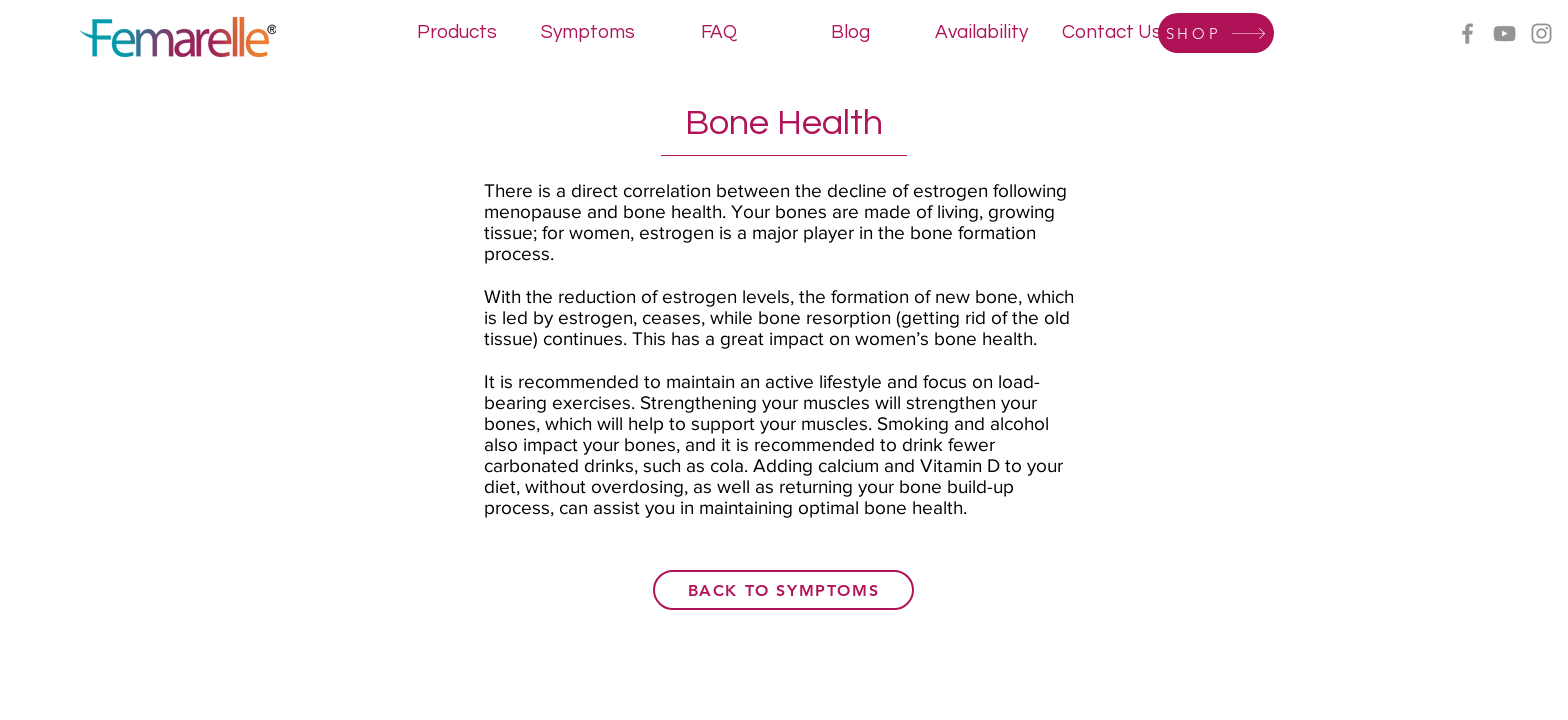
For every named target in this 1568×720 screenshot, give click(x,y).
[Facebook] (1467, 33)
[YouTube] (1504, 33)
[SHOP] (1216, 33)
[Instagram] (1541, 33)
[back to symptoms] (783, 590)
